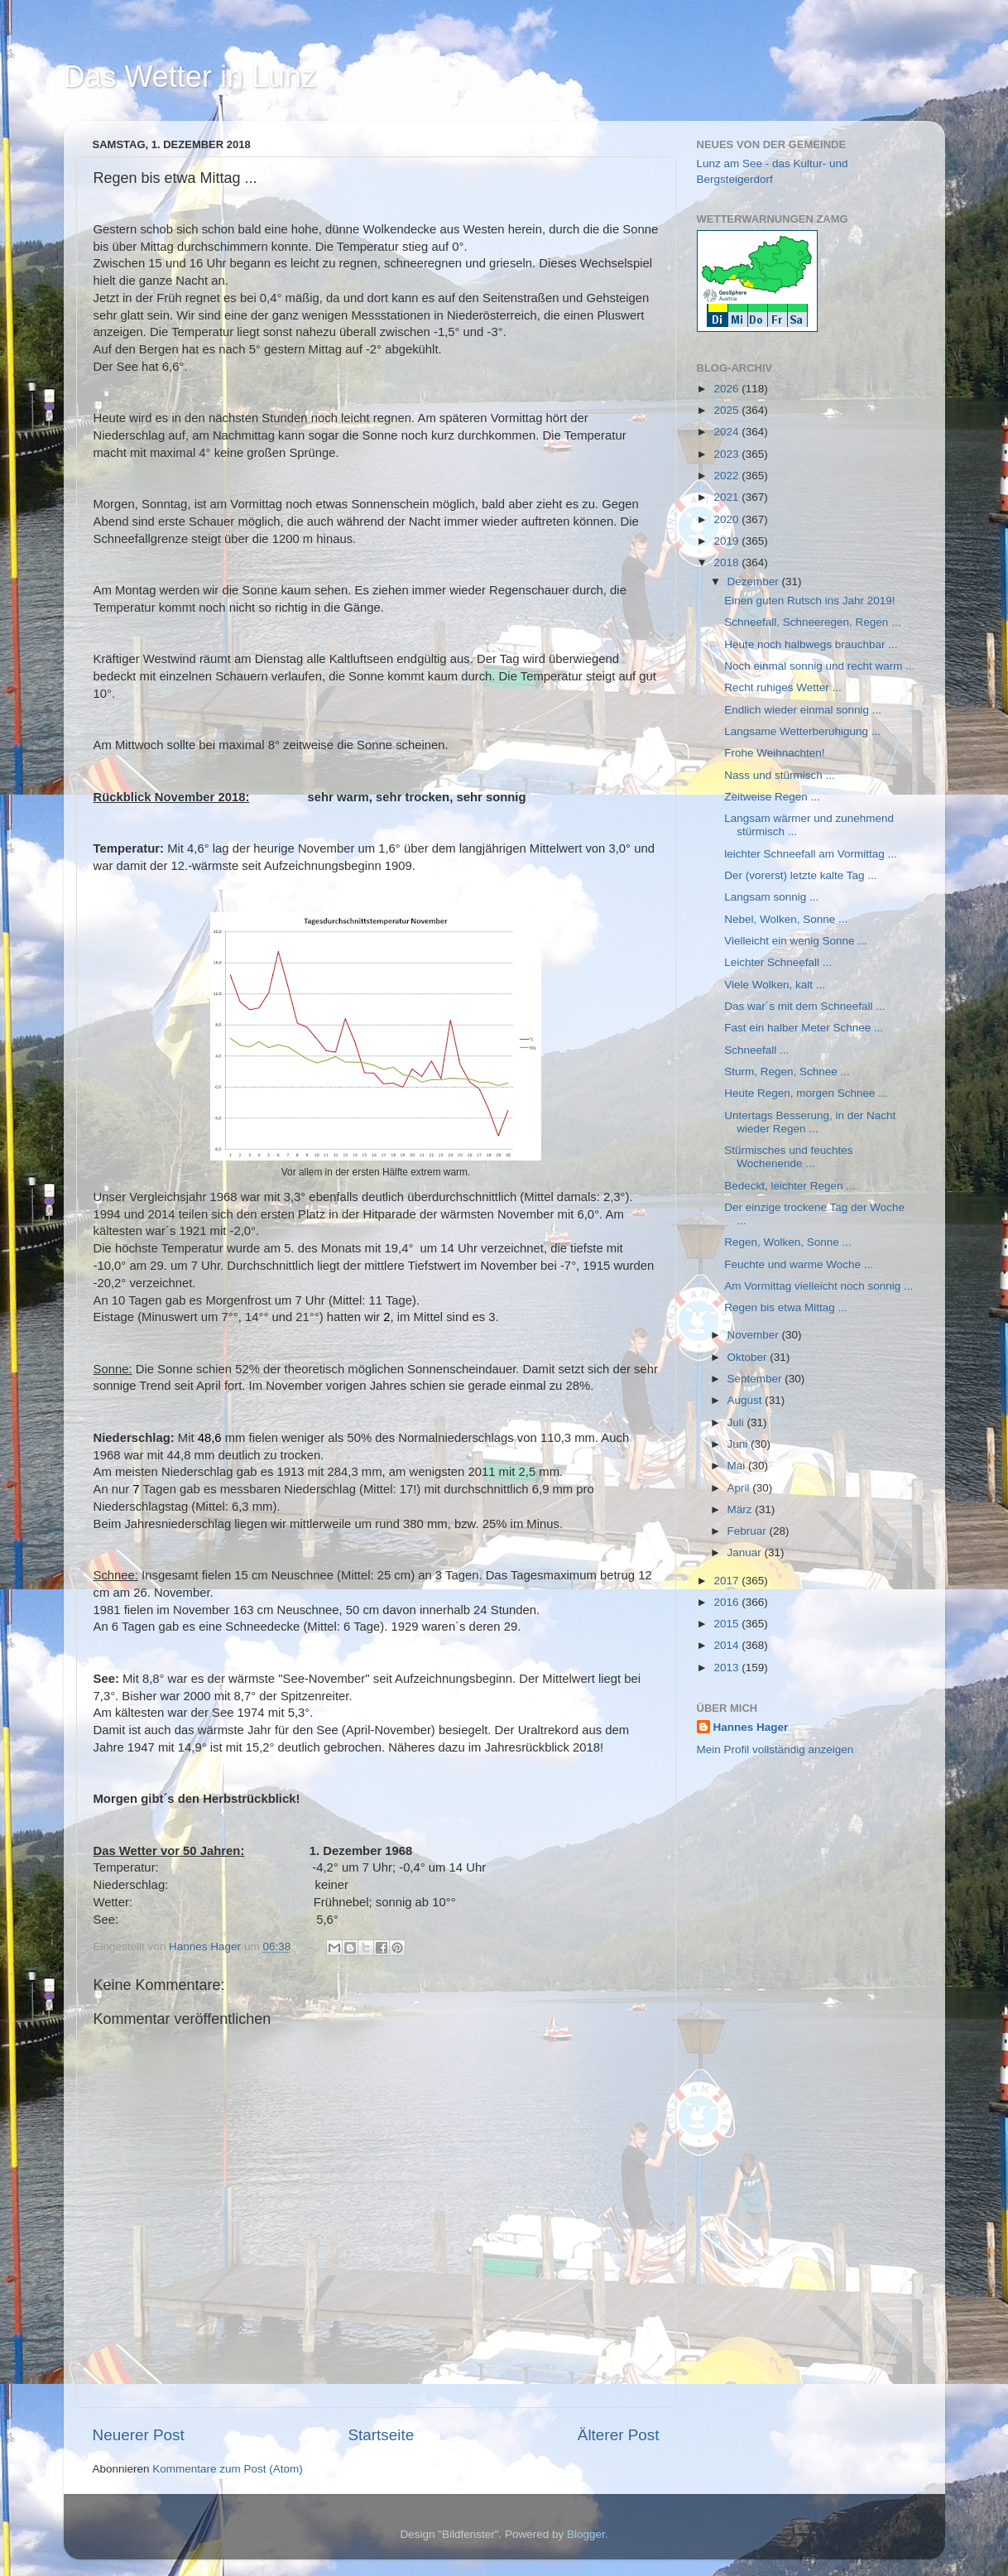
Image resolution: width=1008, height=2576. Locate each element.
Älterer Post (619, 2435)
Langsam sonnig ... (771, 897)
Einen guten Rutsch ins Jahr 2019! (809, 600)
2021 (727, 497)
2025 (727, 410)
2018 (727, 562)
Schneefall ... (756, 1050)
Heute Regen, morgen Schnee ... (805, 1093)
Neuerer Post (139, 2435)
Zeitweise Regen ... (772, 797)
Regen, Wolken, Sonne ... (788, 1242)
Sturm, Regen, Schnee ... (787, 1071)
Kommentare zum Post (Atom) (227, 2469)
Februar (748, 1531)
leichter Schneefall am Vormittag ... (810, 854)
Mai (738, 1465)
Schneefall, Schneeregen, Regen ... (812, 622)
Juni (739, 1444)
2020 (727, 519)
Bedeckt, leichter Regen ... (789, 1186)
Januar (746, 1552)
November (754, 1335)
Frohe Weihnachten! (774, 753)
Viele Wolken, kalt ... (774, 984)
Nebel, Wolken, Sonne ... (785, 919)
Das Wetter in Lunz (190, 77)
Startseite (381, 2435)
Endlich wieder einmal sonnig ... (802, 710)
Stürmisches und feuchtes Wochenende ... (788, 1157)
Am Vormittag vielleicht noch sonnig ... (818, 1286)
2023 (727, 454)
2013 (727, 1667)
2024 (727, 431)
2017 (727, 1580)
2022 (727, 475)
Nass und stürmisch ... (779, 775)
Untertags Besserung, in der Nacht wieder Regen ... (809, 1122)
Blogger (586, 2534)
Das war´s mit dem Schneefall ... (804, 1006)
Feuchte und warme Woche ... (798, 1264)
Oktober (748, 1357)
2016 (727, 1602)
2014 (727, 1645)
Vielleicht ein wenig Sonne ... (795, 941)
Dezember (754, 581)
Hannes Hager (751, 1727)
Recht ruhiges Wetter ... (783, 687)
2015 (727, 1623)
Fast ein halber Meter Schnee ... (803, 1027)
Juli (737, 1422)
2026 (727, 388)
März (741, 1509)
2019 (727, 541)
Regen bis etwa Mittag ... (785, 1307)
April (740, 1488)
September (756, 1378)
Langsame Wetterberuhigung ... (802, 731)
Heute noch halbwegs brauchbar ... (810, 644)
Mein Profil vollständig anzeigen (775, 1749)
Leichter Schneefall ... (778, 962)
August (746, 1400)
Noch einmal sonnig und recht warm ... (819, 666)
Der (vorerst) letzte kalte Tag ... (800, 875)
